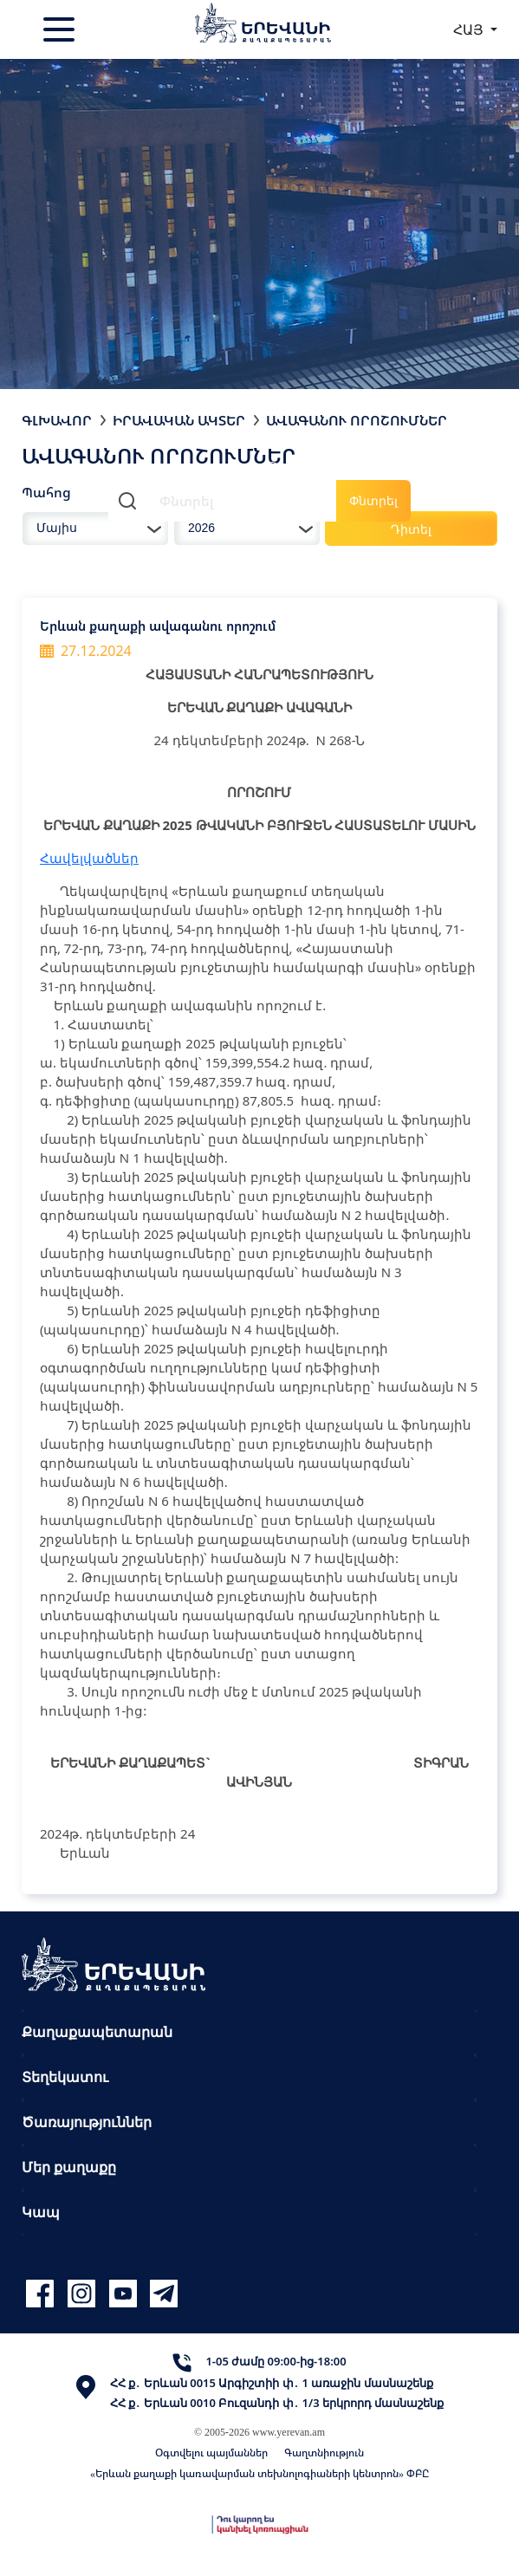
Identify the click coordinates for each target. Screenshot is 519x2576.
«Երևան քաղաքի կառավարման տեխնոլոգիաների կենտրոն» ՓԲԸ (259, 2473)
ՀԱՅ (470, 29)
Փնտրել (373, 500)
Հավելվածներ (89, 857)
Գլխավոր (57, 420)
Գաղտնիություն (324, 2452)
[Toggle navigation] (60, 29)
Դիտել (411, 529)
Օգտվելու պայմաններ (211, 2452)
